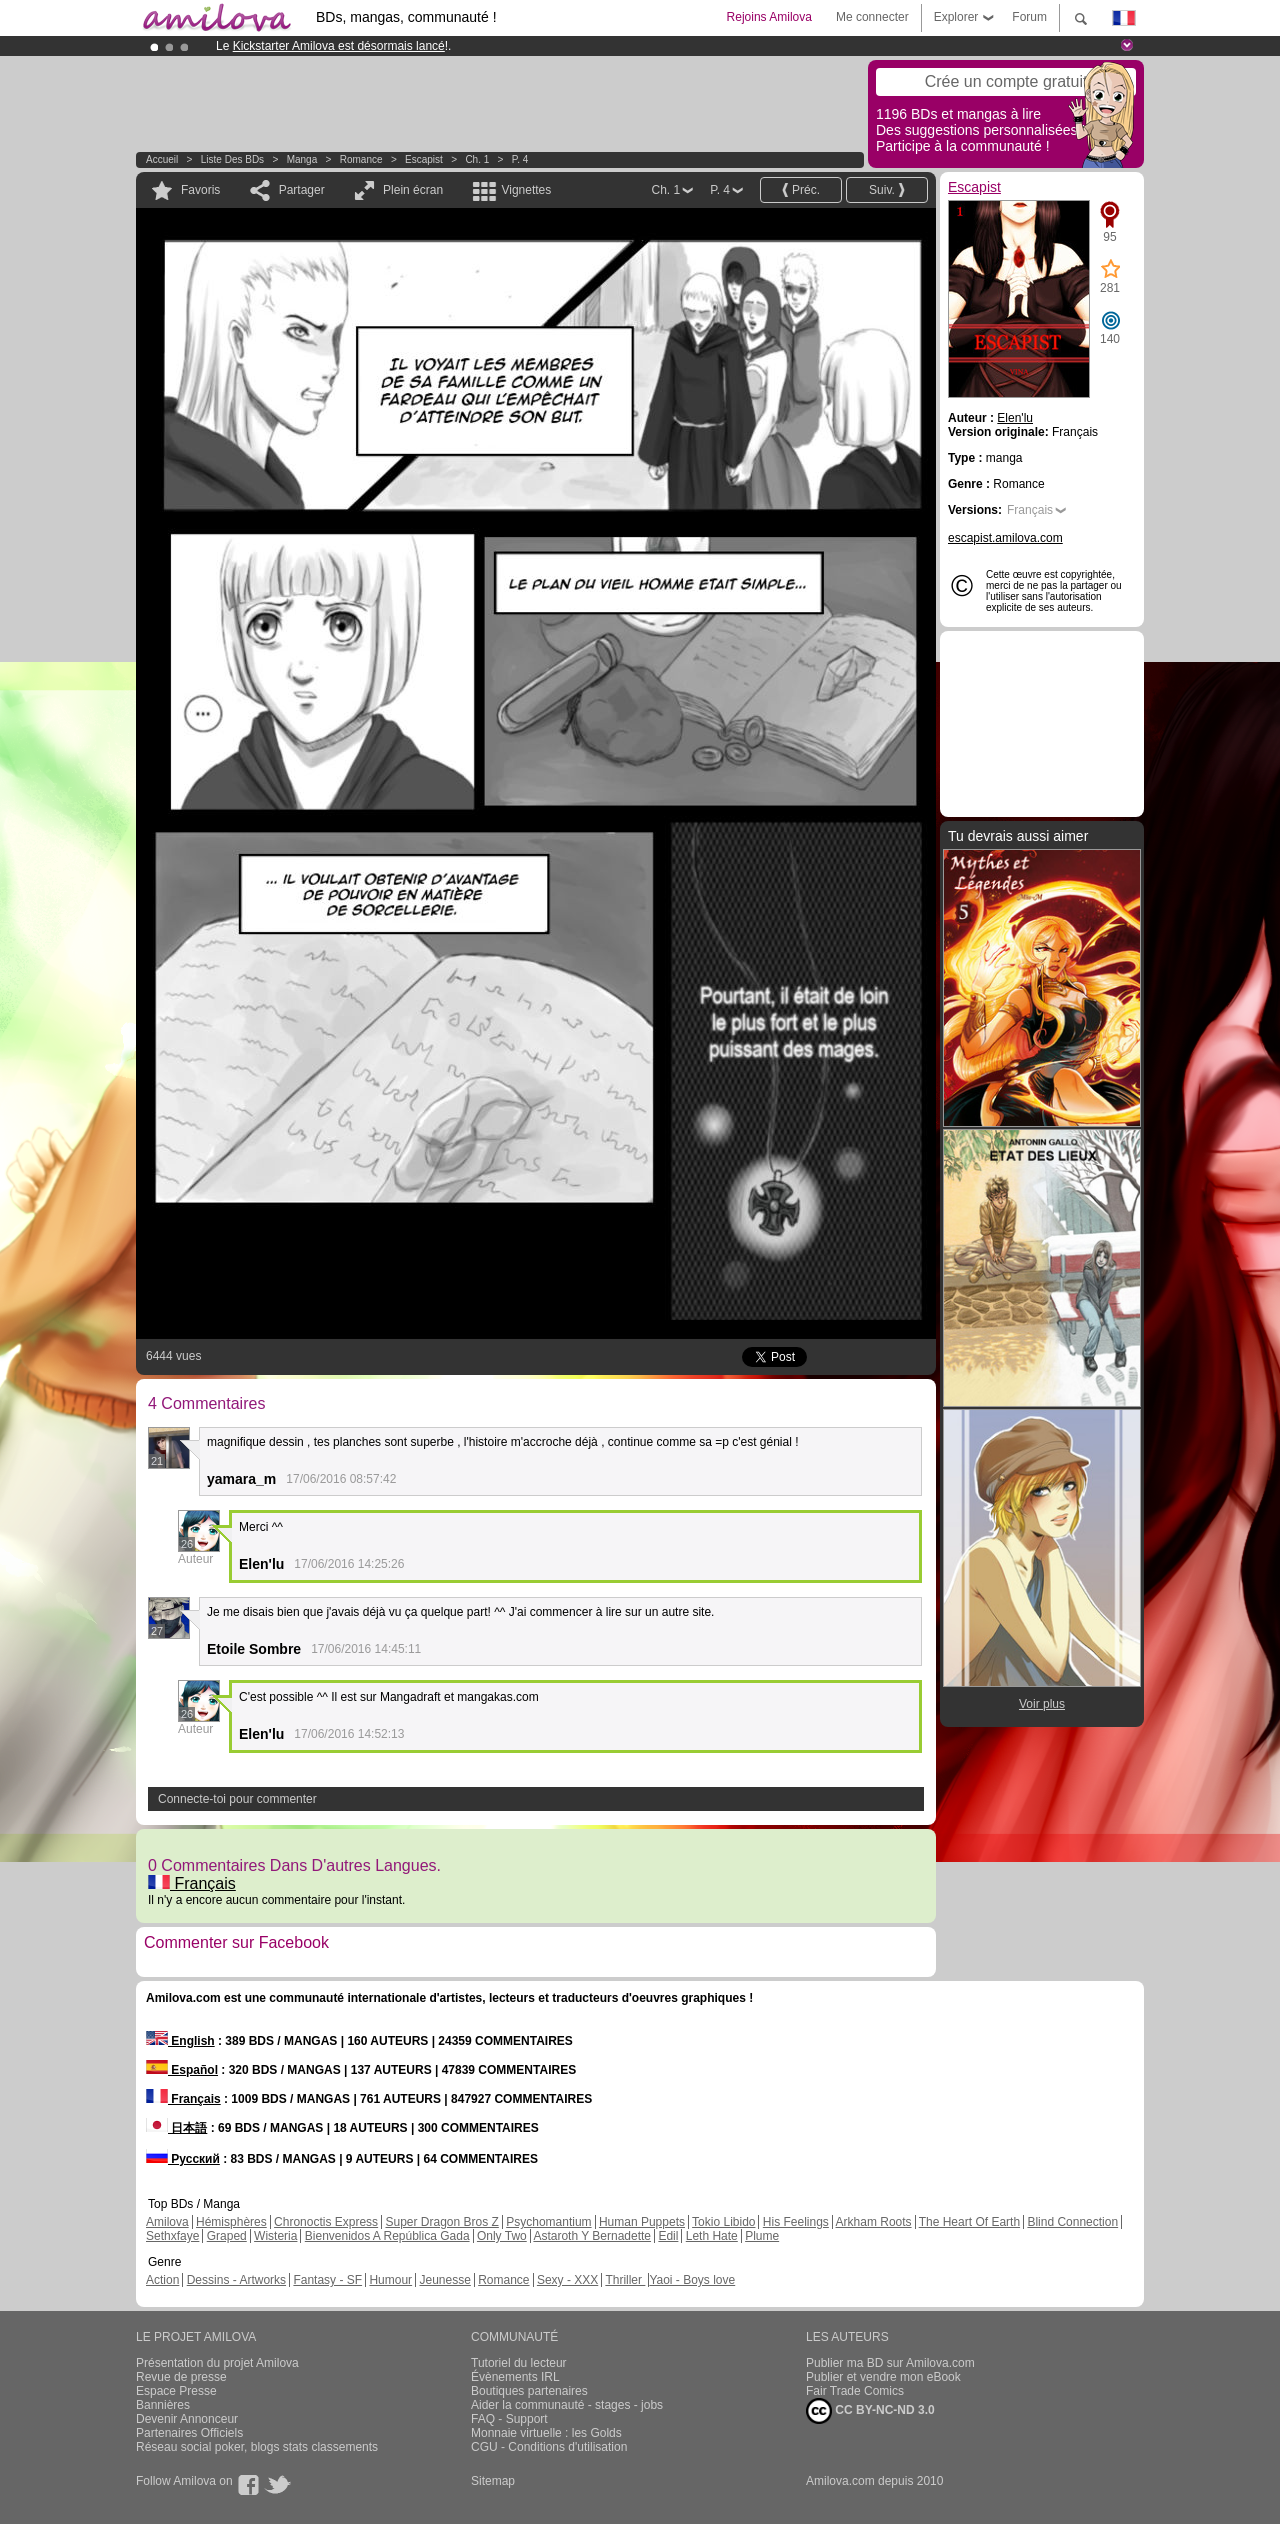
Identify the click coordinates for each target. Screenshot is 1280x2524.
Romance (361, 159)
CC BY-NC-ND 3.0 (870, 2411)
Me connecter (872, 17)
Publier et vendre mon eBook (883, 2377)
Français (192, 1883)
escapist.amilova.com (1005, 538)
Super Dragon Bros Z (441, 2222)
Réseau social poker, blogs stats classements (257, 2447)
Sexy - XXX (567, 2280)
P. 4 (520, 159)
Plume (762, 2236)
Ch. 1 (477, 159)
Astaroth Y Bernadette (592, 2236)
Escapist (424, 159)
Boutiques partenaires (529, 2391)
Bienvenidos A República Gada (387, 2236)
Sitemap (493, 2481)
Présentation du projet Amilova (217, 2363)
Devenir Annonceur (187, 2419)
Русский (183, 2159)
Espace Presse (176, 2391)
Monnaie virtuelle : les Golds (546, 2433)
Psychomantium (548, 2222)
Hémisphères (231, 2222)
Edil (668, 2236)
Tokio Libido (723, 2222)
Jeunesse (444, 2280)
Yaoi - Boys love (692, 2280)
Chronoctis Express (326, 2222)
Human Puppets (642, 2222)
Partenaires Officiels (189, 2433)
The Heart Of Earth (969, 2222)
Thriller (625, 2280)
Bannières (163, 2405)
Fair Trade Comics (855, 2391)
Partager (302, 190)
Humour (390, 2280)
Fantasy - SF (327, 2280)
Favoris (200, 190)
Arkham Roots (874, 2222)
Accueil (162, 159)
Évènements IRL (515, 2377)
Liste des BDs (232, 159)
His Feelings (796, 2222)
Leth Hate (712, 2236)
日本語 (176, 2128)
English (180, 2041)
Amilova (167, 2222)
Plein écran (413, 190)
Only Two (502, 2236)
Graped (227, 2236)
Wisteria (275, 2236)
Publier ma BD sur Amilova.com (890, 2363)
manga (302, 159)
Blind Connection (1072, 2222)
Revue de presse (181, 2377)
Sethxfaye (172, 2236)
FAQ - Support (509, 2419)
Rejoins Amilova (769, 17)
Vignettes (526, 190)
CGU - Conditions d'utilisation (549, 2447)
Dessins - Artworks (236, 2280)
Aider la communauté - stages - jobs (567, 2405)
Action (162, 2280)
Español (182, 2070)
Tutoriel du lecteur (519, 2363)
